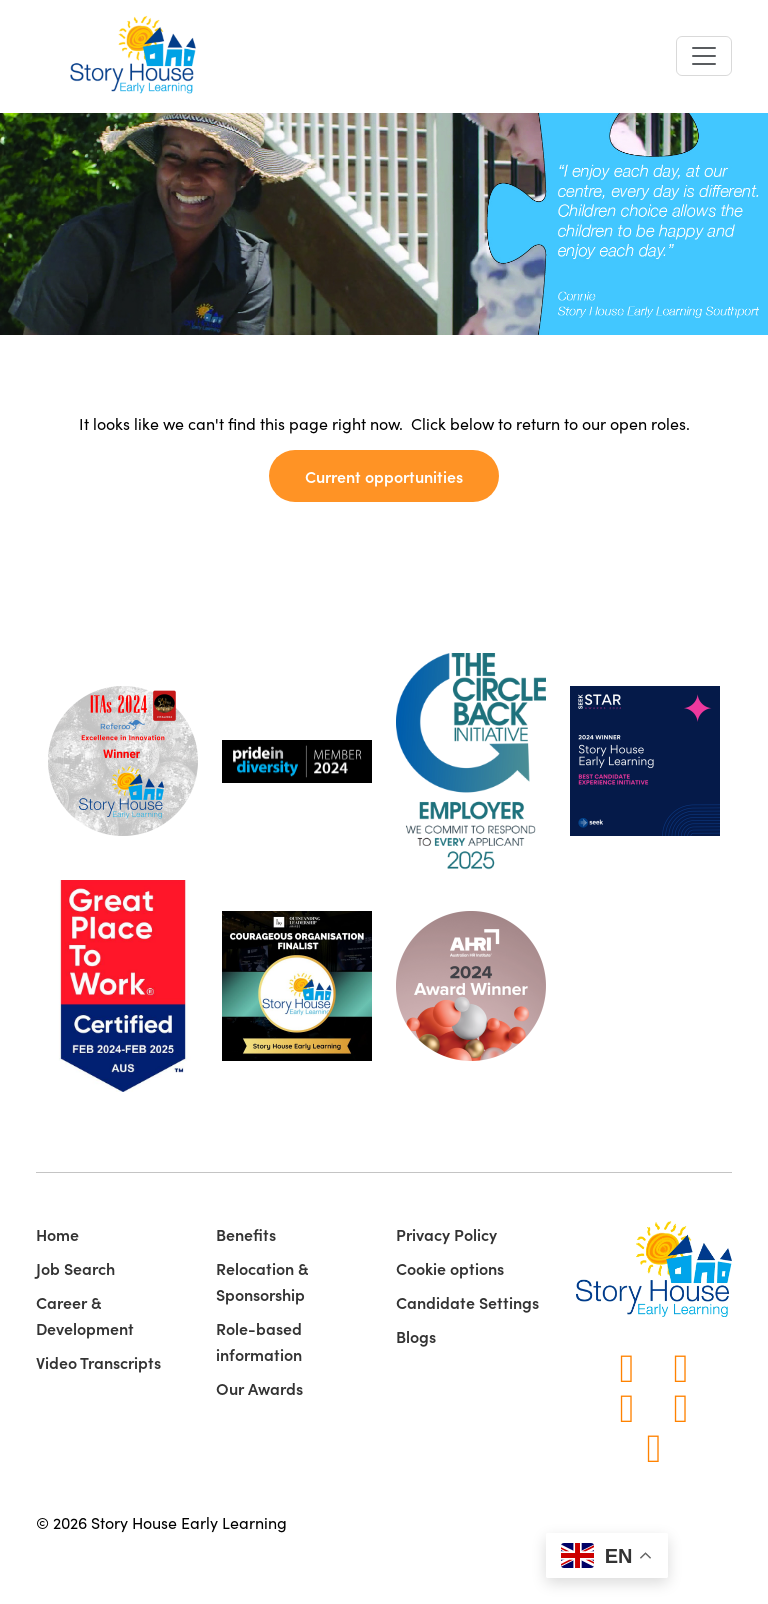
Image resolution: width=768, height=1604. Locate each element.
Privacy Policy (446, 1234)
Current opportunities (384, 476)
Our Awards (259, 1388)
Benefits (246, 1234)
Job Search (75, 1268)
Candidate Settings (467, 1302)
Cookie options (450, 1268)
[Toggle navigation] (704, 56)
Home (57, 1234)
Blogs (416, 1336)
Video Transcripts (98, 1362)
